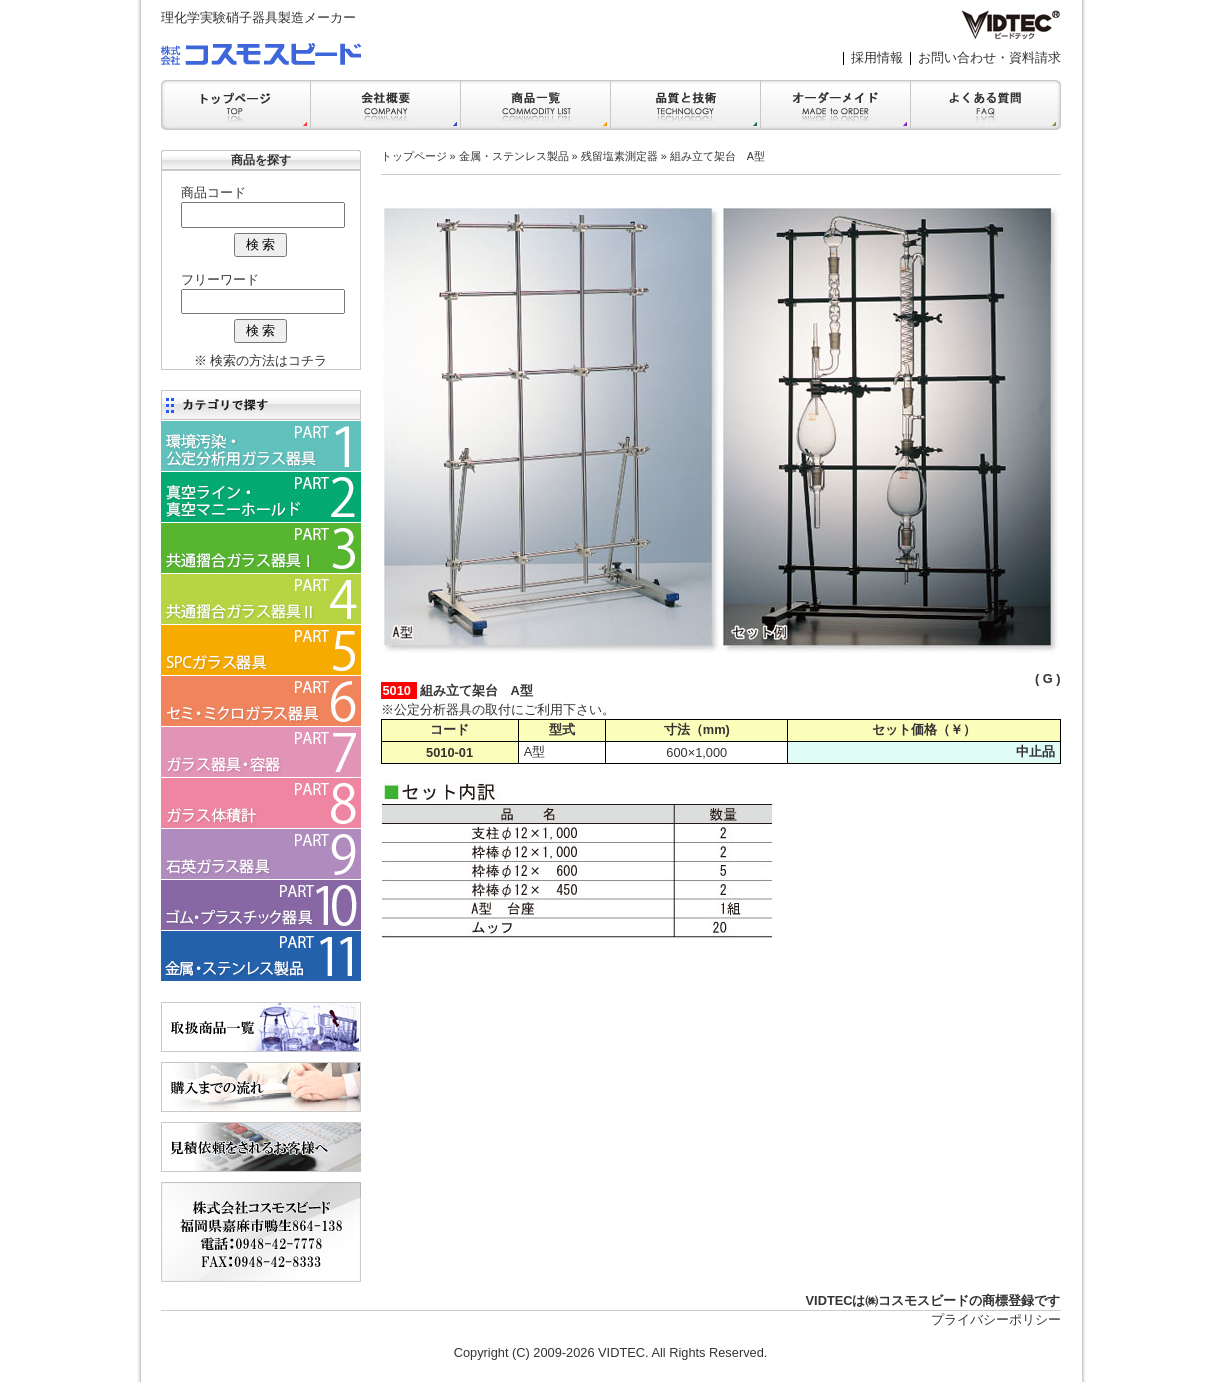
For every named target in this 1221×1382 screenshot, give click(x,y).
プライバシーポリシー (996, 1319)
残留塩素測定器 (619, 156)
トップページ (414, 156)
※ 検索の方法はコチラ (261, 360)
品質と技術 (686, 105)
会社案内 (386, 105)
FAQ (986, 105)
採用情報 (877, 57)
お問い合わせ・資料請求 (989, 57)
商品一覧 (536, 105)
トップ (236, 105)
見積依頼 (261, 1147)
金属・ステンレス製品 (514, 156)
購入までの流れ (261, 1087)
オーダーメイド (836, 105)
